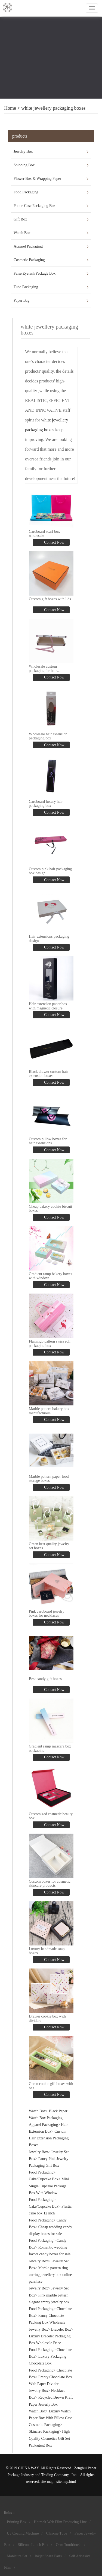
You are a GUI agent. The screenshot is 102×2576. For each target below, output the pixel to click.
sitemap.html (66, 2482)
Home (10, 108)
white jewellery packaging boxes (53, 108)
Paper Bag (21, 300)
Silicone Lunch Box (33, 2545)
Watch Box (22, 233)
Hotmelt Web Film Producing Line (60, 2522)
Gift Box (20, 219)
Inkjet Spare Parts (48, 2556)
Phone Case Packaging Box (34, 206)
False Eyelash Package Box (34, 273)
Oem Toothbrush (68, 2545)
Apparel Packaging (28, 246)
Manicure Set (17, 2556)
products (19, 136)
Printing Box (16, 2522)
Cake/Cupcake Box (43, 2179)
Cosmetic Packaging (29, 260)
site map (47, 2482)
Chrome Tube (56, 2533)
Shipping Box (24, 165)
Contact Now (53, 542)
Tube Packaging (26, 287)
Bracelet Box (61, 2329)
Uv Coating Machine (23, 2533)
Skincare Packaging (44, 2431)
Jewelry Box (23, 152)
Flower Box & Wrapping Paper (37, 179)
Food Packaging (26, 192)
